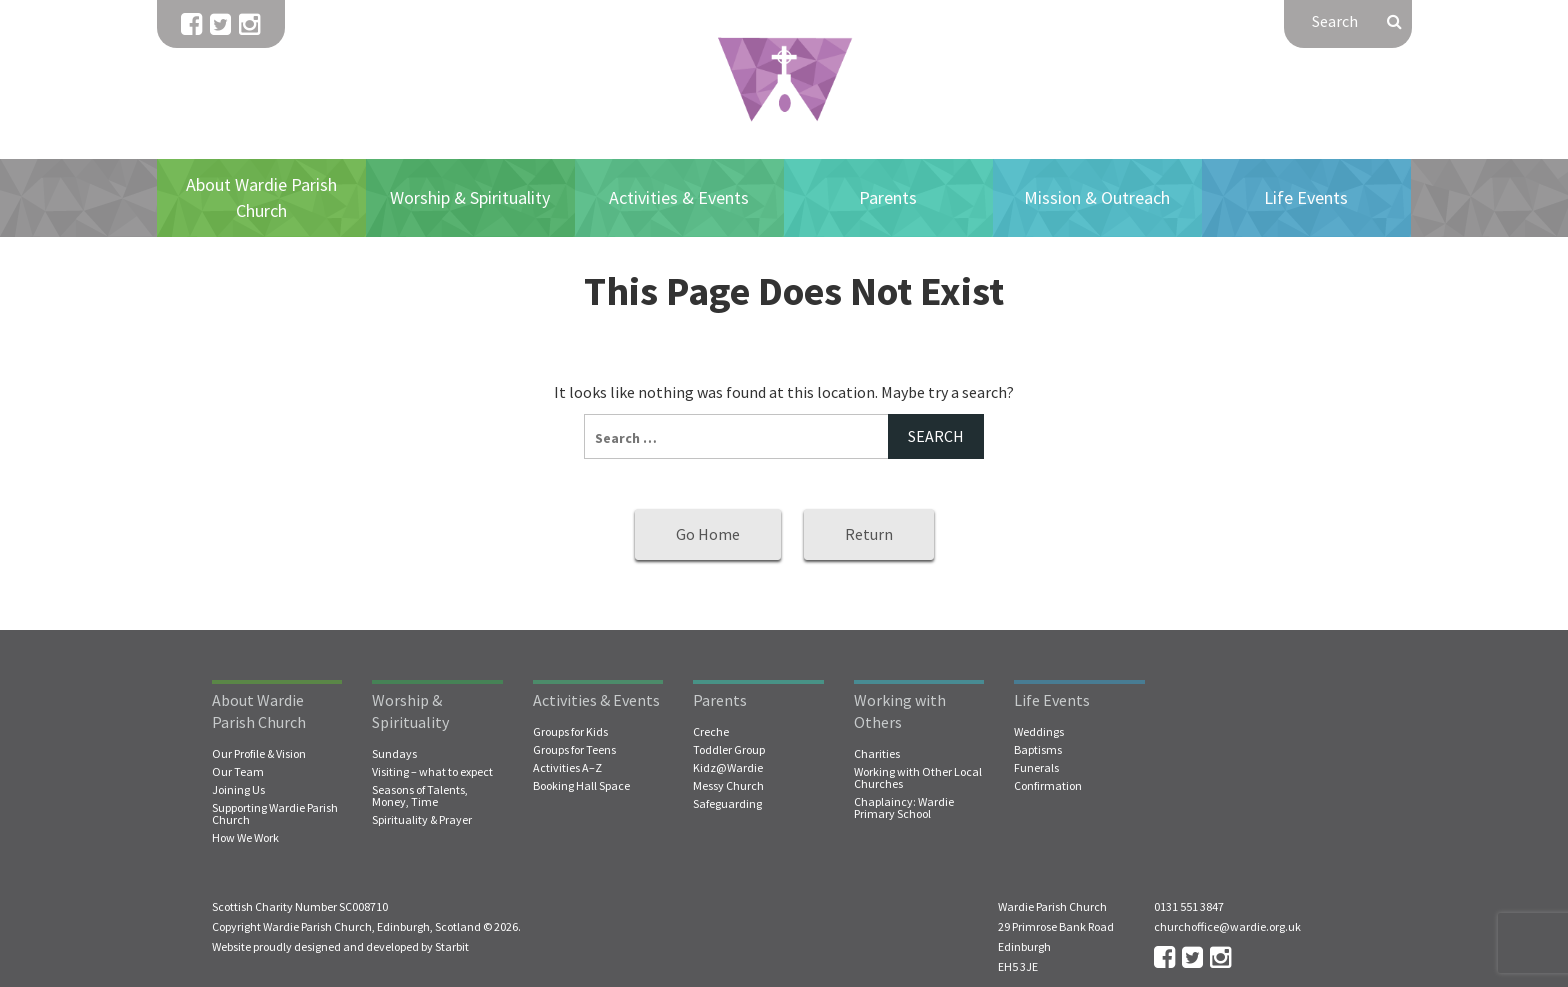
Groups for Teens (574, 750)
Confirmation (1048, 786)
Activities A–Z (567, 768)
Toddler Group (729, 750)
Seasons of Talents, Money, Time (420, 796)
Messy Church (728, 786)
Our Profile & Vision (259, 754)
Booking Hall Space (581, 786)
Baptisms (1038, 750)
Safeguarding (727, 804)
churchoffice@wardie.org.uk (1227, 926)
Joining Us (238, 790)
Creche (711, 732)
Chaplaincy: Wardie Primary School (904, 808)
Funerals (1036, 768)
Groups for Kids (570, 732)
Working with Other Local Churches (918, 778)
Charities (877, 754)
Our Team (238, 772)
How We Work (245, 838)
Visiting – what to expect (432, 772)
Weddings (1039, 732)
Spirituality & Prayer (422, 820)
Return (869, 534)
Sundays (394, 754)
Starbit (452, 946)
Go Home (708, 534)
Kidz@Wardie (728, 768)
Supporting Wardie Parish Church (275, 814)
